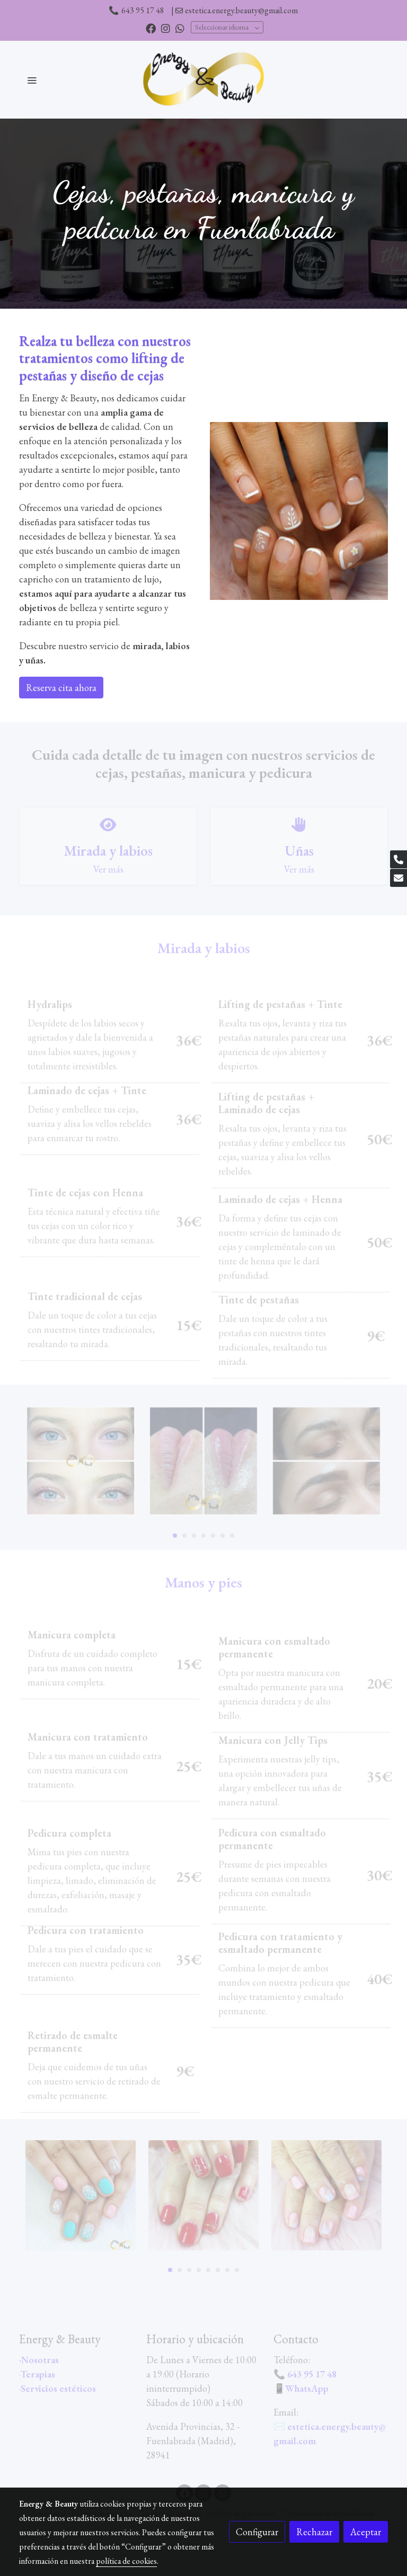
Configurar (257, 2532)
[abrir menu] (31, 80)
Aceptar (365, 2532)
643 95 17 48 (142, 10)
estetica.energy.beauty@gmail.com (241, 10)
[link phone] (398, 859)
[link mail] (398, 878)
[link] (203, 80)
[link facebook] (151, 28)
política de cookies (126, 2560)
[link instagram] (165, 28)
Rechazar (314, 2532)
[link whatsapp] (179, 28)
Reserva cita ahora (61, 687)
